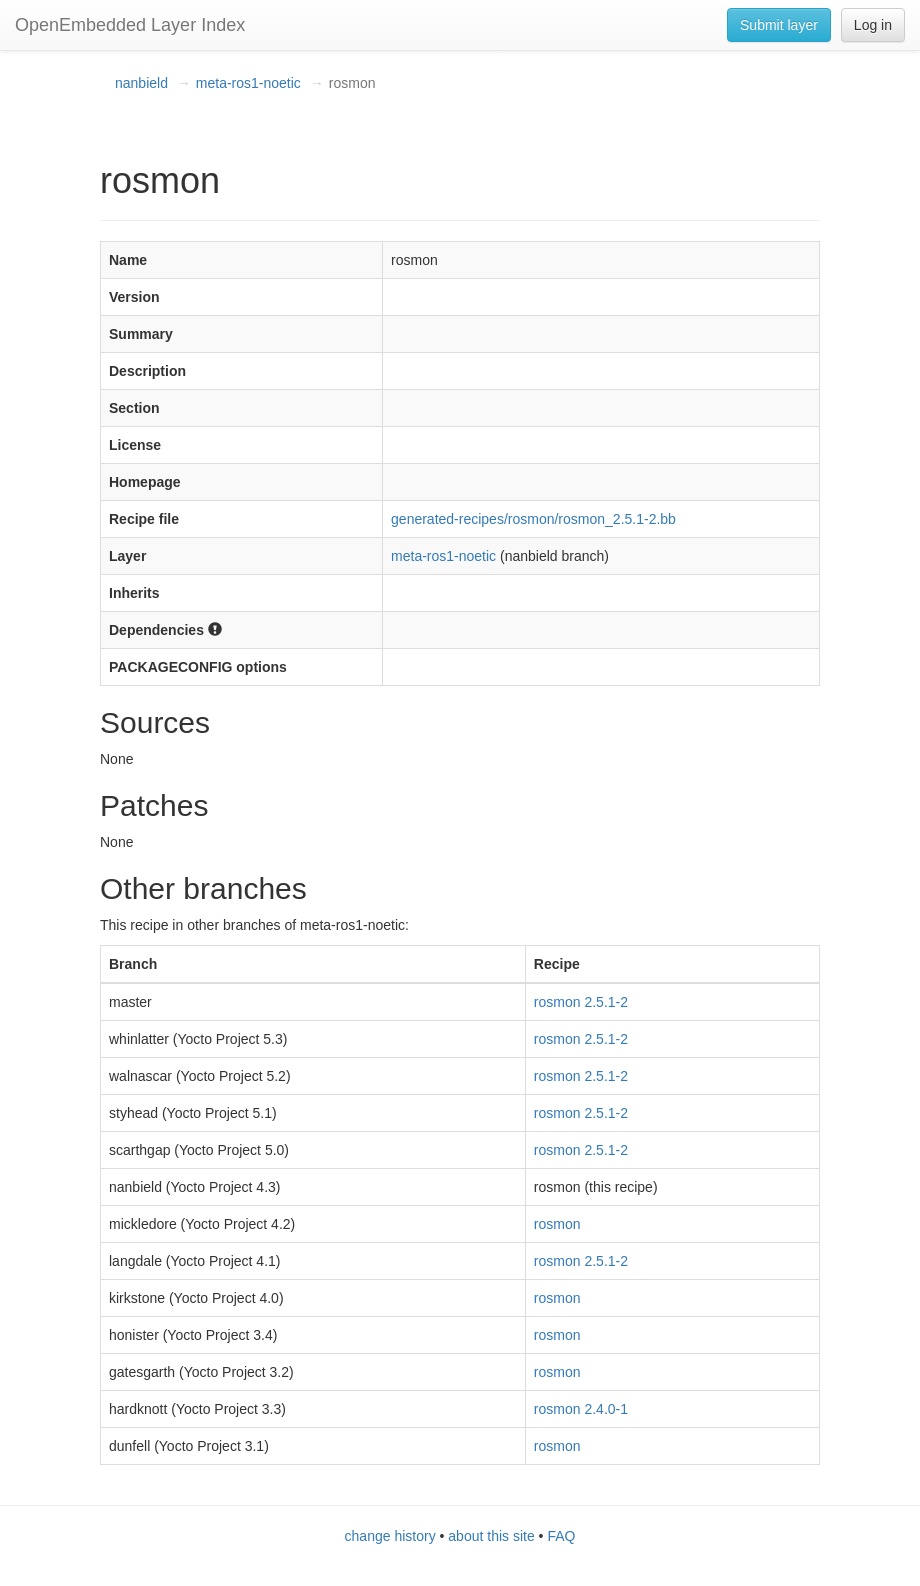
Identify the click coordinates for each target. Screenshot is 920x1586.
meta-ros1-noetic (248, 83)
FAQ (561, 1536)
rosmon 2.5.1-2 (581, 1002)
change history (390, 1536)
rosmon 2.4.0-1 (581, 1409)
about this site (491, 1536)
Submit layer (779, 25)
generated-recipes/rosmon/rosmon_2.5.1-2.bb (533, 519)
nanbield (141, 83)
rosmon (557, 1224)
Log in (873, 25)
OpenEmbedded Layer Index (130, 25)
